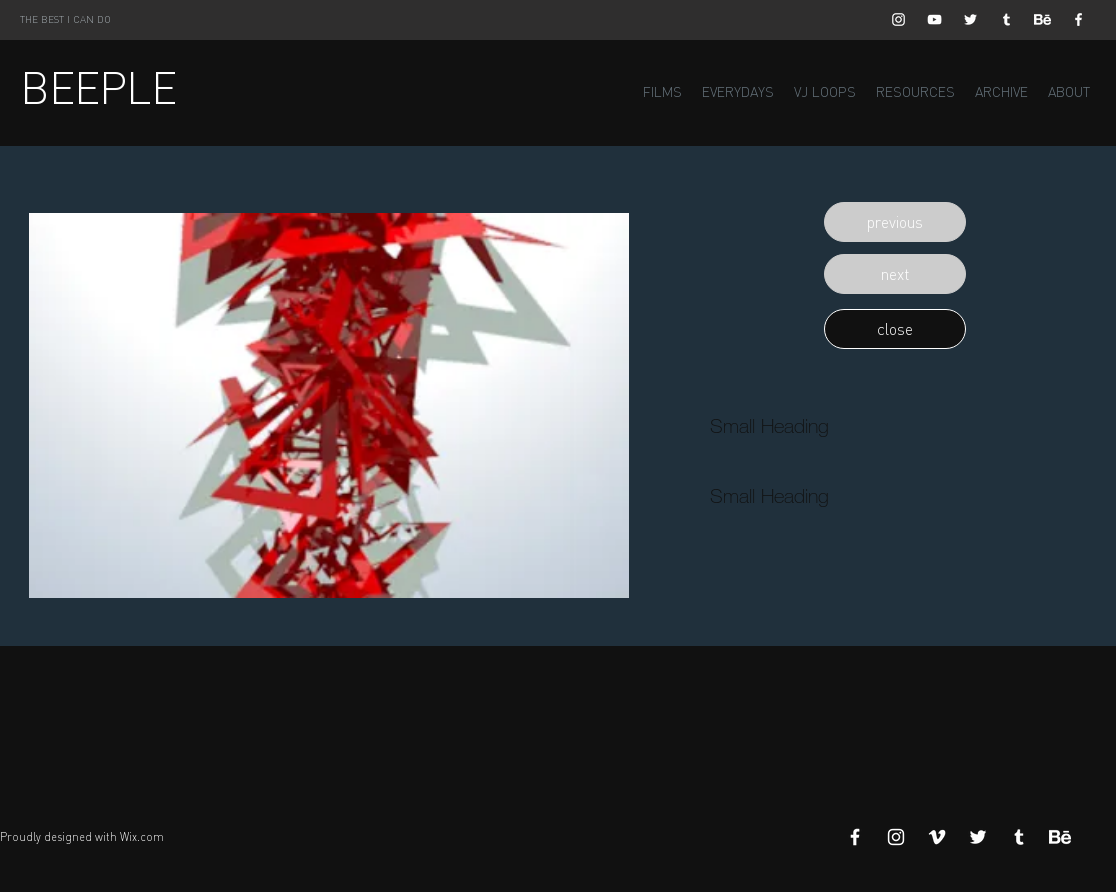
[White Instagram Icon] (898, 19)
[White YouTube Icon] (934, 19)
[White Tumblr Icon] (1006, 19)
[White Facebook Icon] (1078, 19)
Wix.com (142, 837)
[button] (895, 222)
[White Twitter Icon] (970, 19)
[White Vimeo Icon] (937, 837)
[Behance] (1042, 19)
